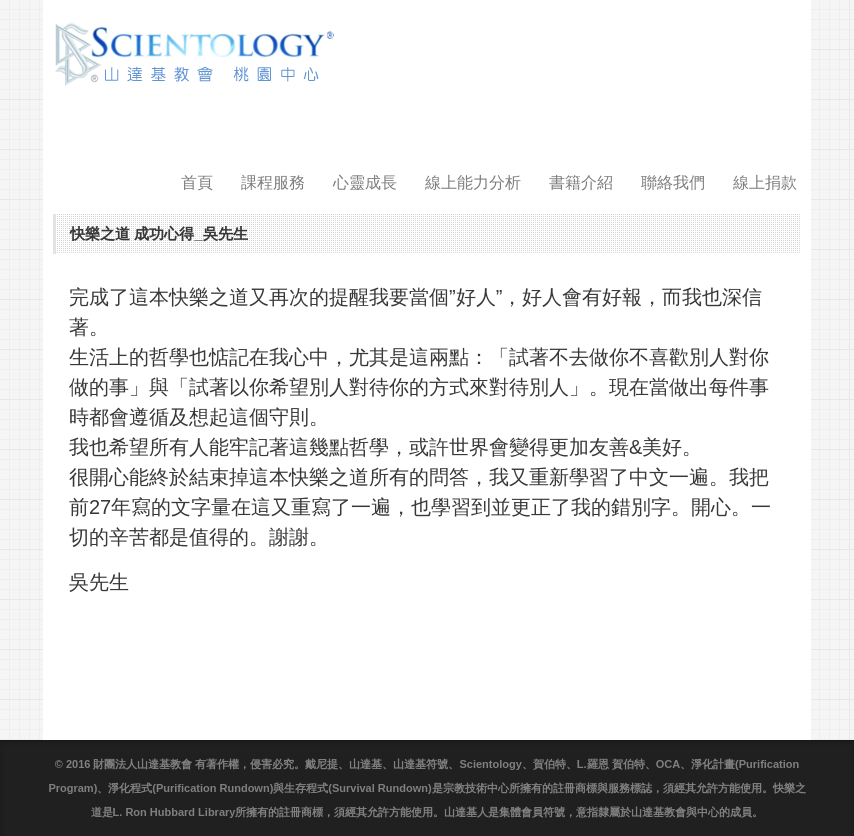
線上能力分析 (473, 182)
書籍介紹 (581, 182)
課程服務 (273, 182)
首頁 (197, 182)
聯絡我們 (673, 182)
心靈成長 (365, 182)
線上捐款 (765, 182)
